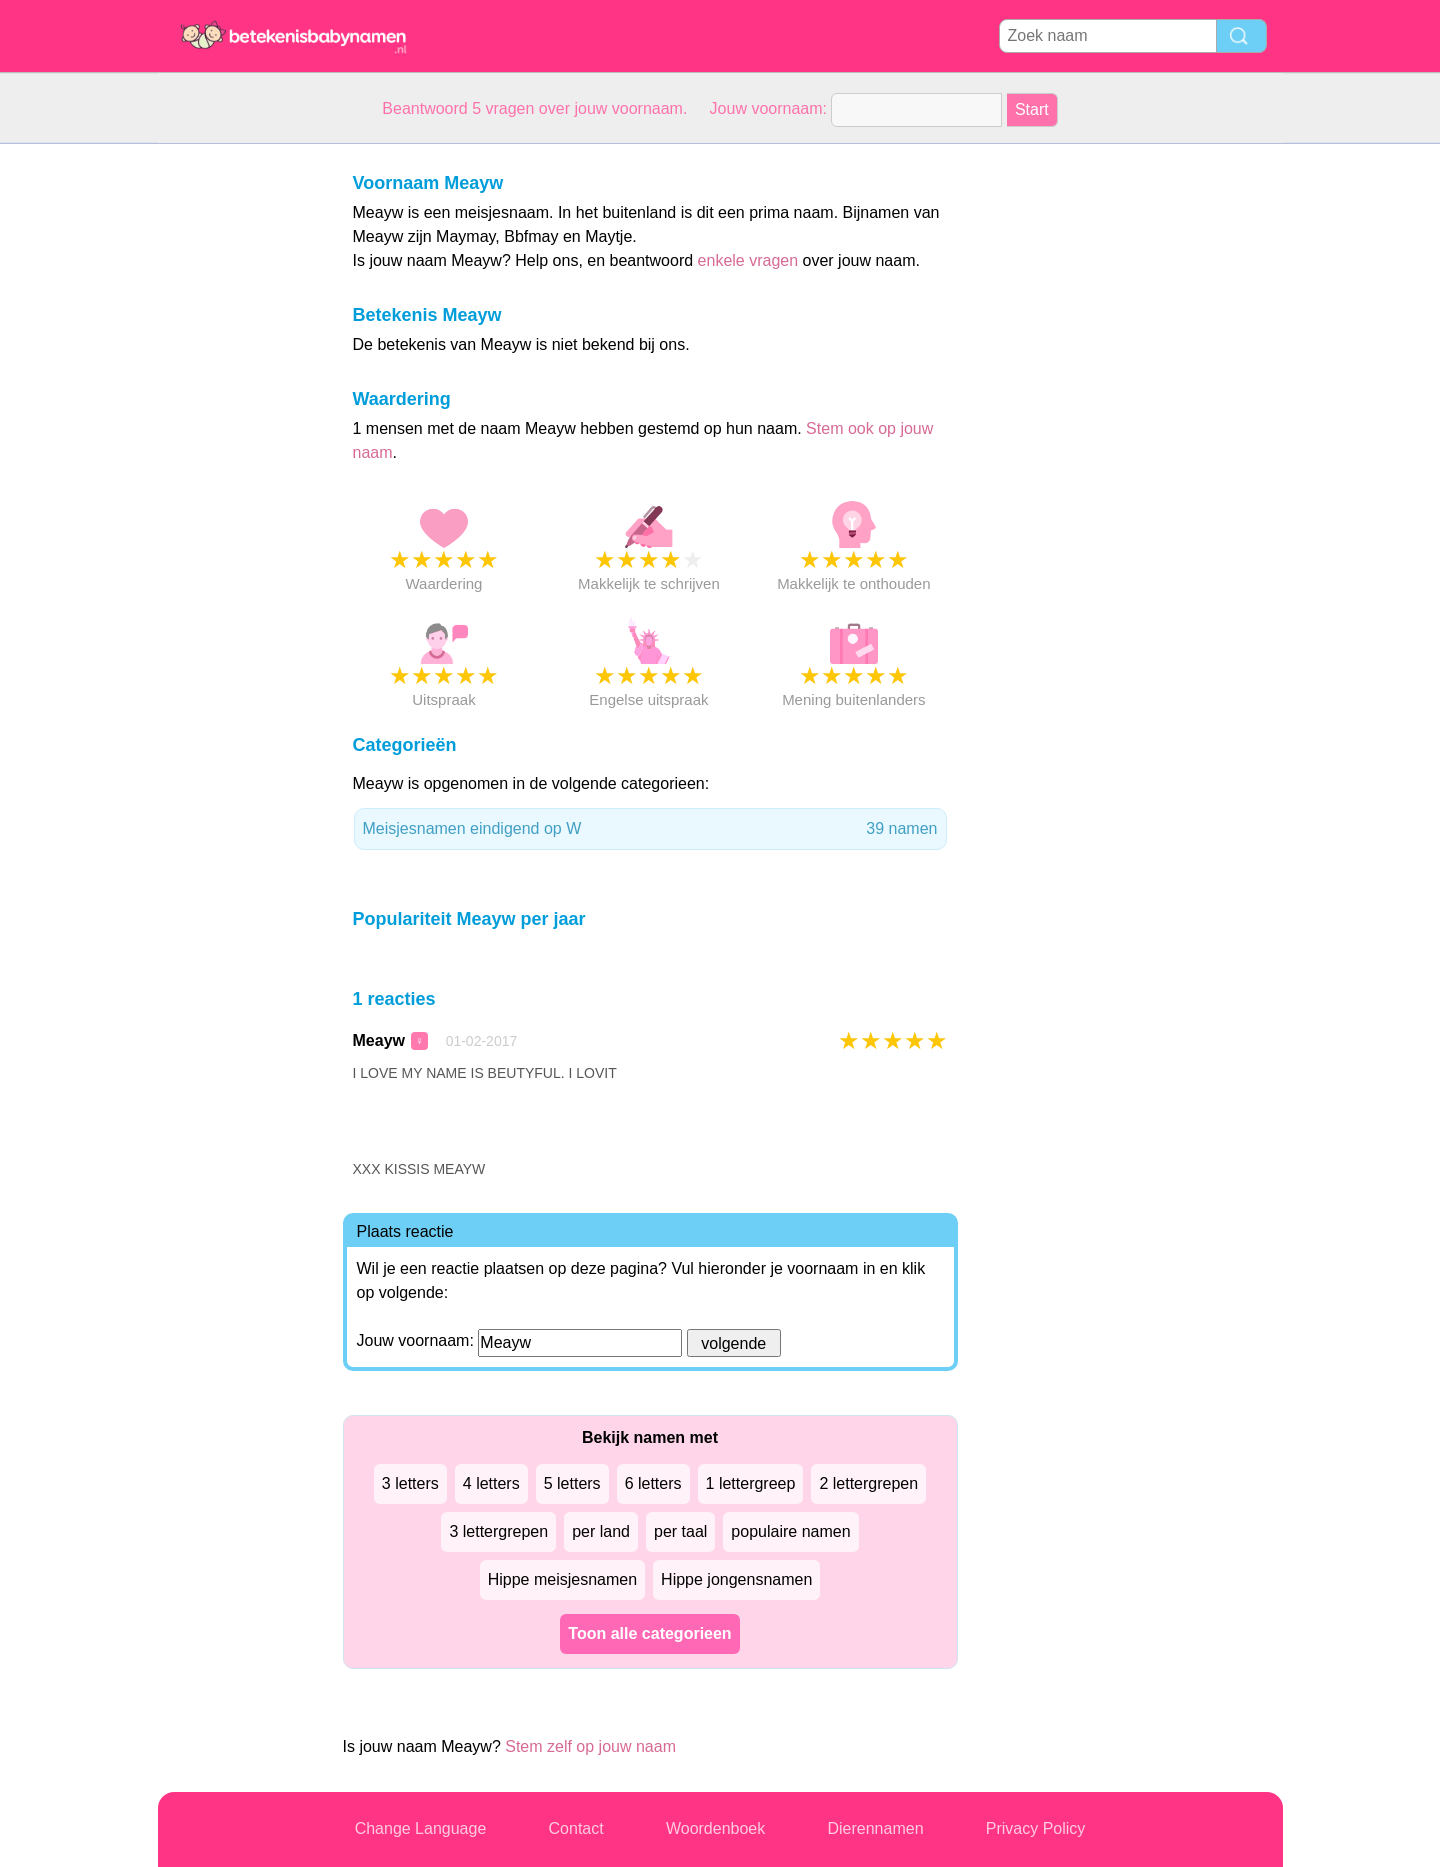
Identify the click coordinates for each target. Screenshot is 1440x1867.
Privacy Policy (1036, 1828)
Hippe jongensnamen (736, 1579)
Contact (576, 1828)
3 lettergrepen (498, 1531)
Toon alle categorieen (649, 1633)
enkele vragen (748, 260)
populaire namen (790, 1531)
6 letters (653, 1483)
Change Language (421, 1828)
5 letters (572, 1483)
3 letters (410, 1483)
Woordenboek (715, 1828)
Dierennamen (875, 1828)
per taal (680, 1531)
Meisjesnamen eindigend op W (650, 829)
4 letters (491, 1483)
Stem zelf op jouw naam (590, 1746)
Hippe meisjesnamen (562, 1579)
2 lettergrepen (868, 1483)
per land (601, 1531)
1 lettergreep (751, 1483)
